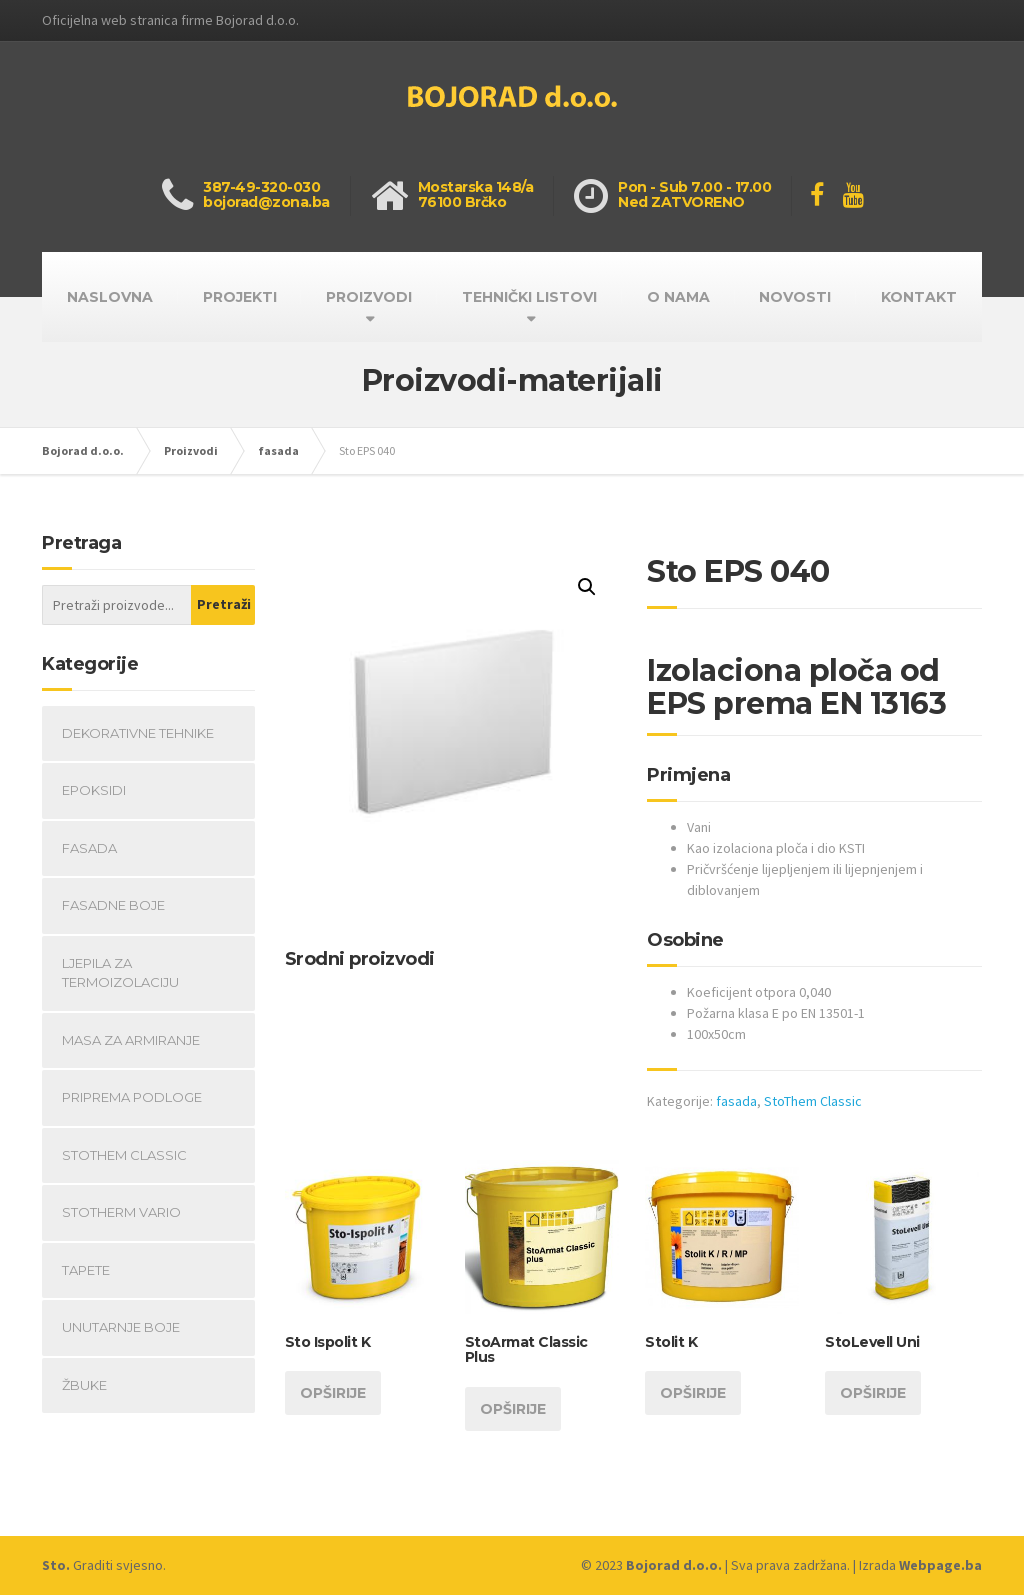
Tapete (86, 1270)
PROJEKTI (240, 297)
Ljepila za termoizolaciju (120, 973)
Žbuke (84, 1385)
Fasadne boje (113, 905)
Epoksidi (94, 790)
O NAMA (678, 297)
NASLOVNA (110, 297)
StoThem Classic (813, 1101)
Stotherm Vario (121, 1212)
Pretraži (224, 604)
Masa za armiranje (131, 1040)
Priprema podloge (132, 1097)
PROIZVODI (369, 297)
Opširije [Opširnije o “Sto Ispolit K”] (333, 1393)
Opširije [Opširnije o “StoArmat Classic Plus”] (513, 1409)
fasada (736, 1101)
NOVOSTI (795, 297)
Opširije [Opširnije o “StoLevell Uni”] (873, 1393)
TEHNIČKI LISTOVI (529, 297)
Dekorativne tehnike (138, 733)
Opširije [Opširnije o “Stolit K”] (693, 1393)
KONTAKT (919, 297)
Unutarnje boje (121, 1327)
